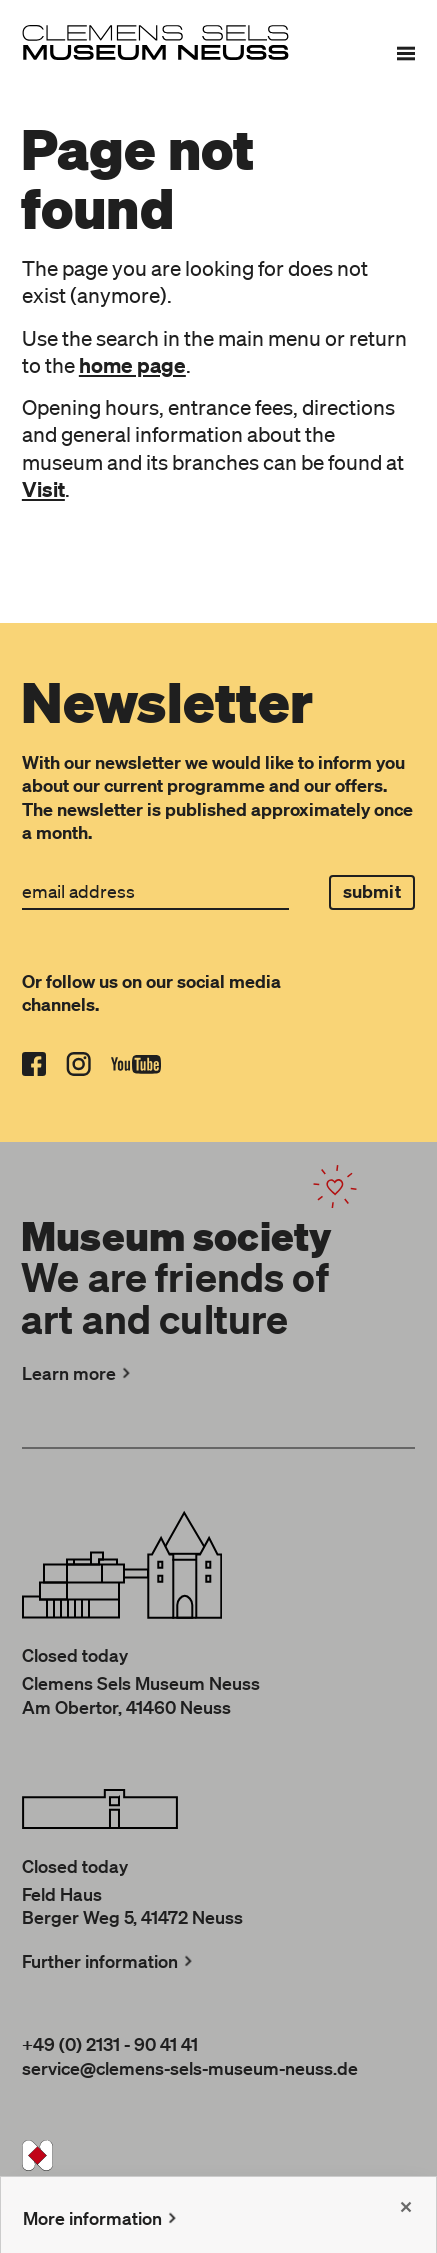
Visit (43, 489)
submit (372, 891)
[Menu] (406, 53)
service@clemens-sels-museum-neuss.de (190, 2068)
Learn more (78, 1373)
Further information (109, 1961)
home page (132, 365)
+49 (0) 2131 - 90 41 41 (110, 2044)
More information (102, 2218)
